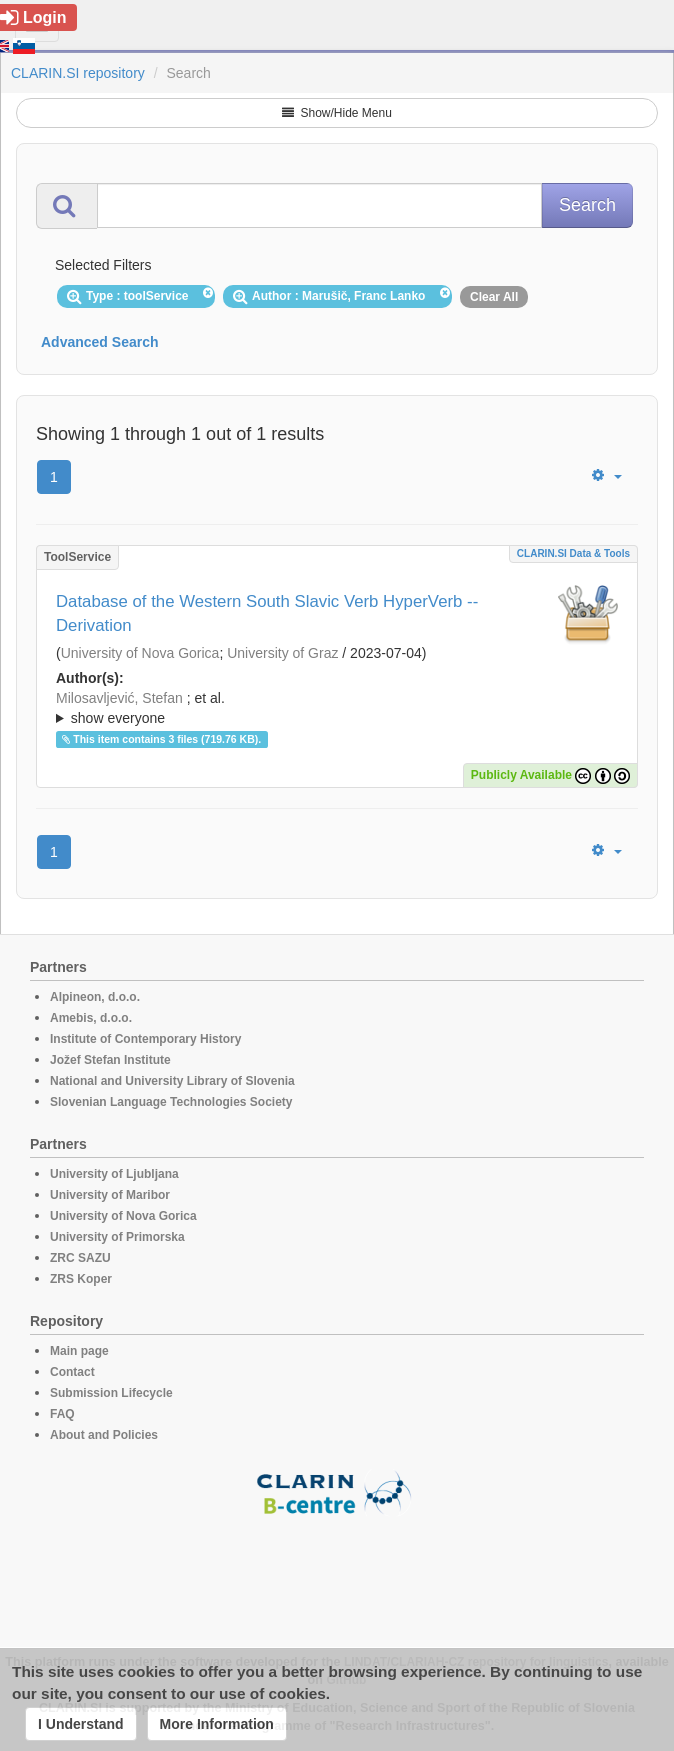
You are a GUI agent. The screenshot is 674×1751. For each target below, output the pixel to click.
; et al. (337, 709)
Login (33, 17)
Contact (72, 1372)
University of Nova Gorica (140, 653)
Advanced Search (100, 342)
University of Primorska (117, 1237)
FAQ (62, 1414)
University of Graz (282, 653)
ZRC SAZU (80, 1258)
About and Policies (104, 1435)
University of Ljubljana (114, 1174)
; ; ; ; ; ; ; (337, 708)
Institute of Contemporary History (145, 1039)
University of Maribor (110, 1195)
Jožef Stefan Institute (110, 1060)
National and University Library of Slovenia (172, 1081)
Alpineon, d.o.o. (95, 997)
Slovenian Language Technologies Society (171, 1102)
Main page (79, 1351)
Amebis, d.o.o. (91, 1018)
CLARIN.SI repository (78, 73)
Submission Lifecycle (111, 1393)
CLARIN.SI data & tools (573, 553)
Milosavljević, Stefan (119, 698)
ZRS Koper (81, 1279)
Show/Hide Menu (337, 113)
